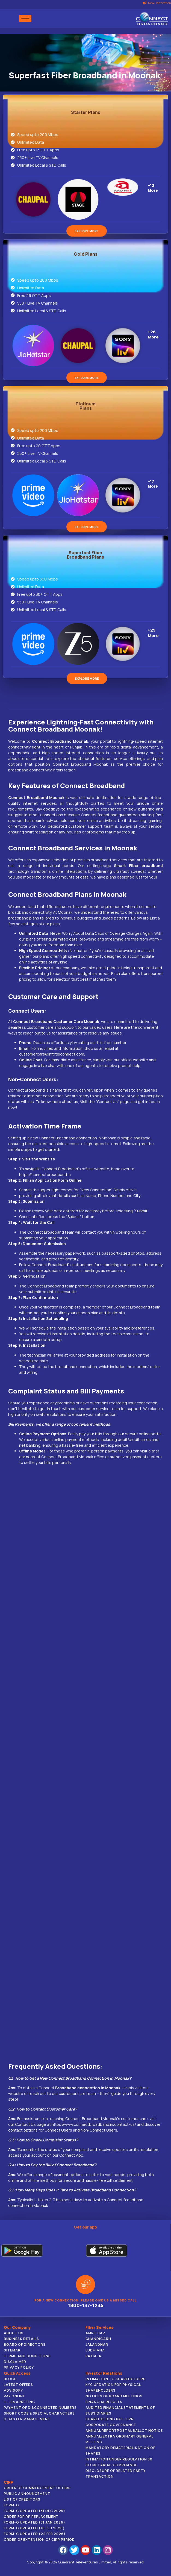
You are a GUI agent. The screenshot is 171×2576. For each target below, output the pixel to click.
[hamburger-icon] (25, 18)
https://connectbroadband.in (45, 1174)
